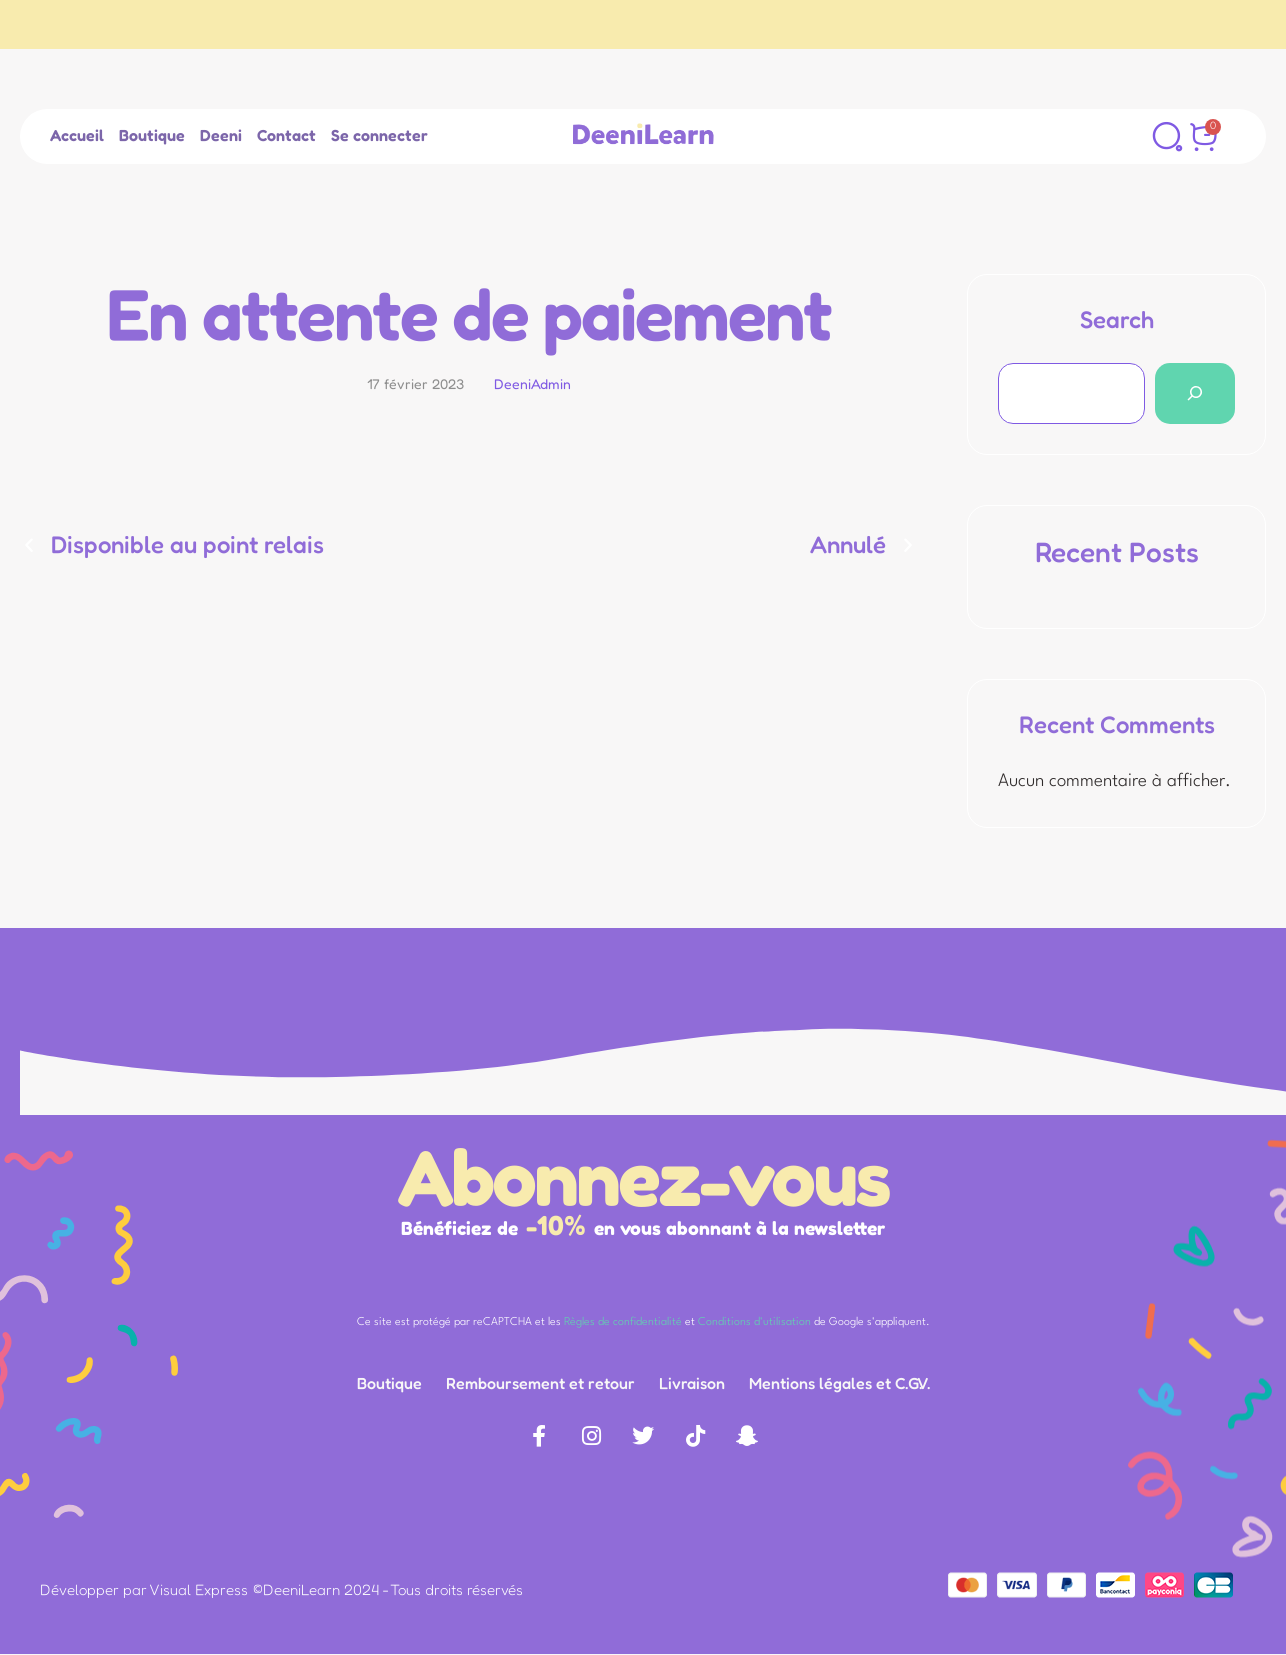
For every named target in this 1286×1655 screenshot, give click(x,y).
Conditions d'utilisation (754, 1322)
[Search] (1195, 393)
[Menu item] (77, 135)
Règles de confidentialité (623, 1322)
